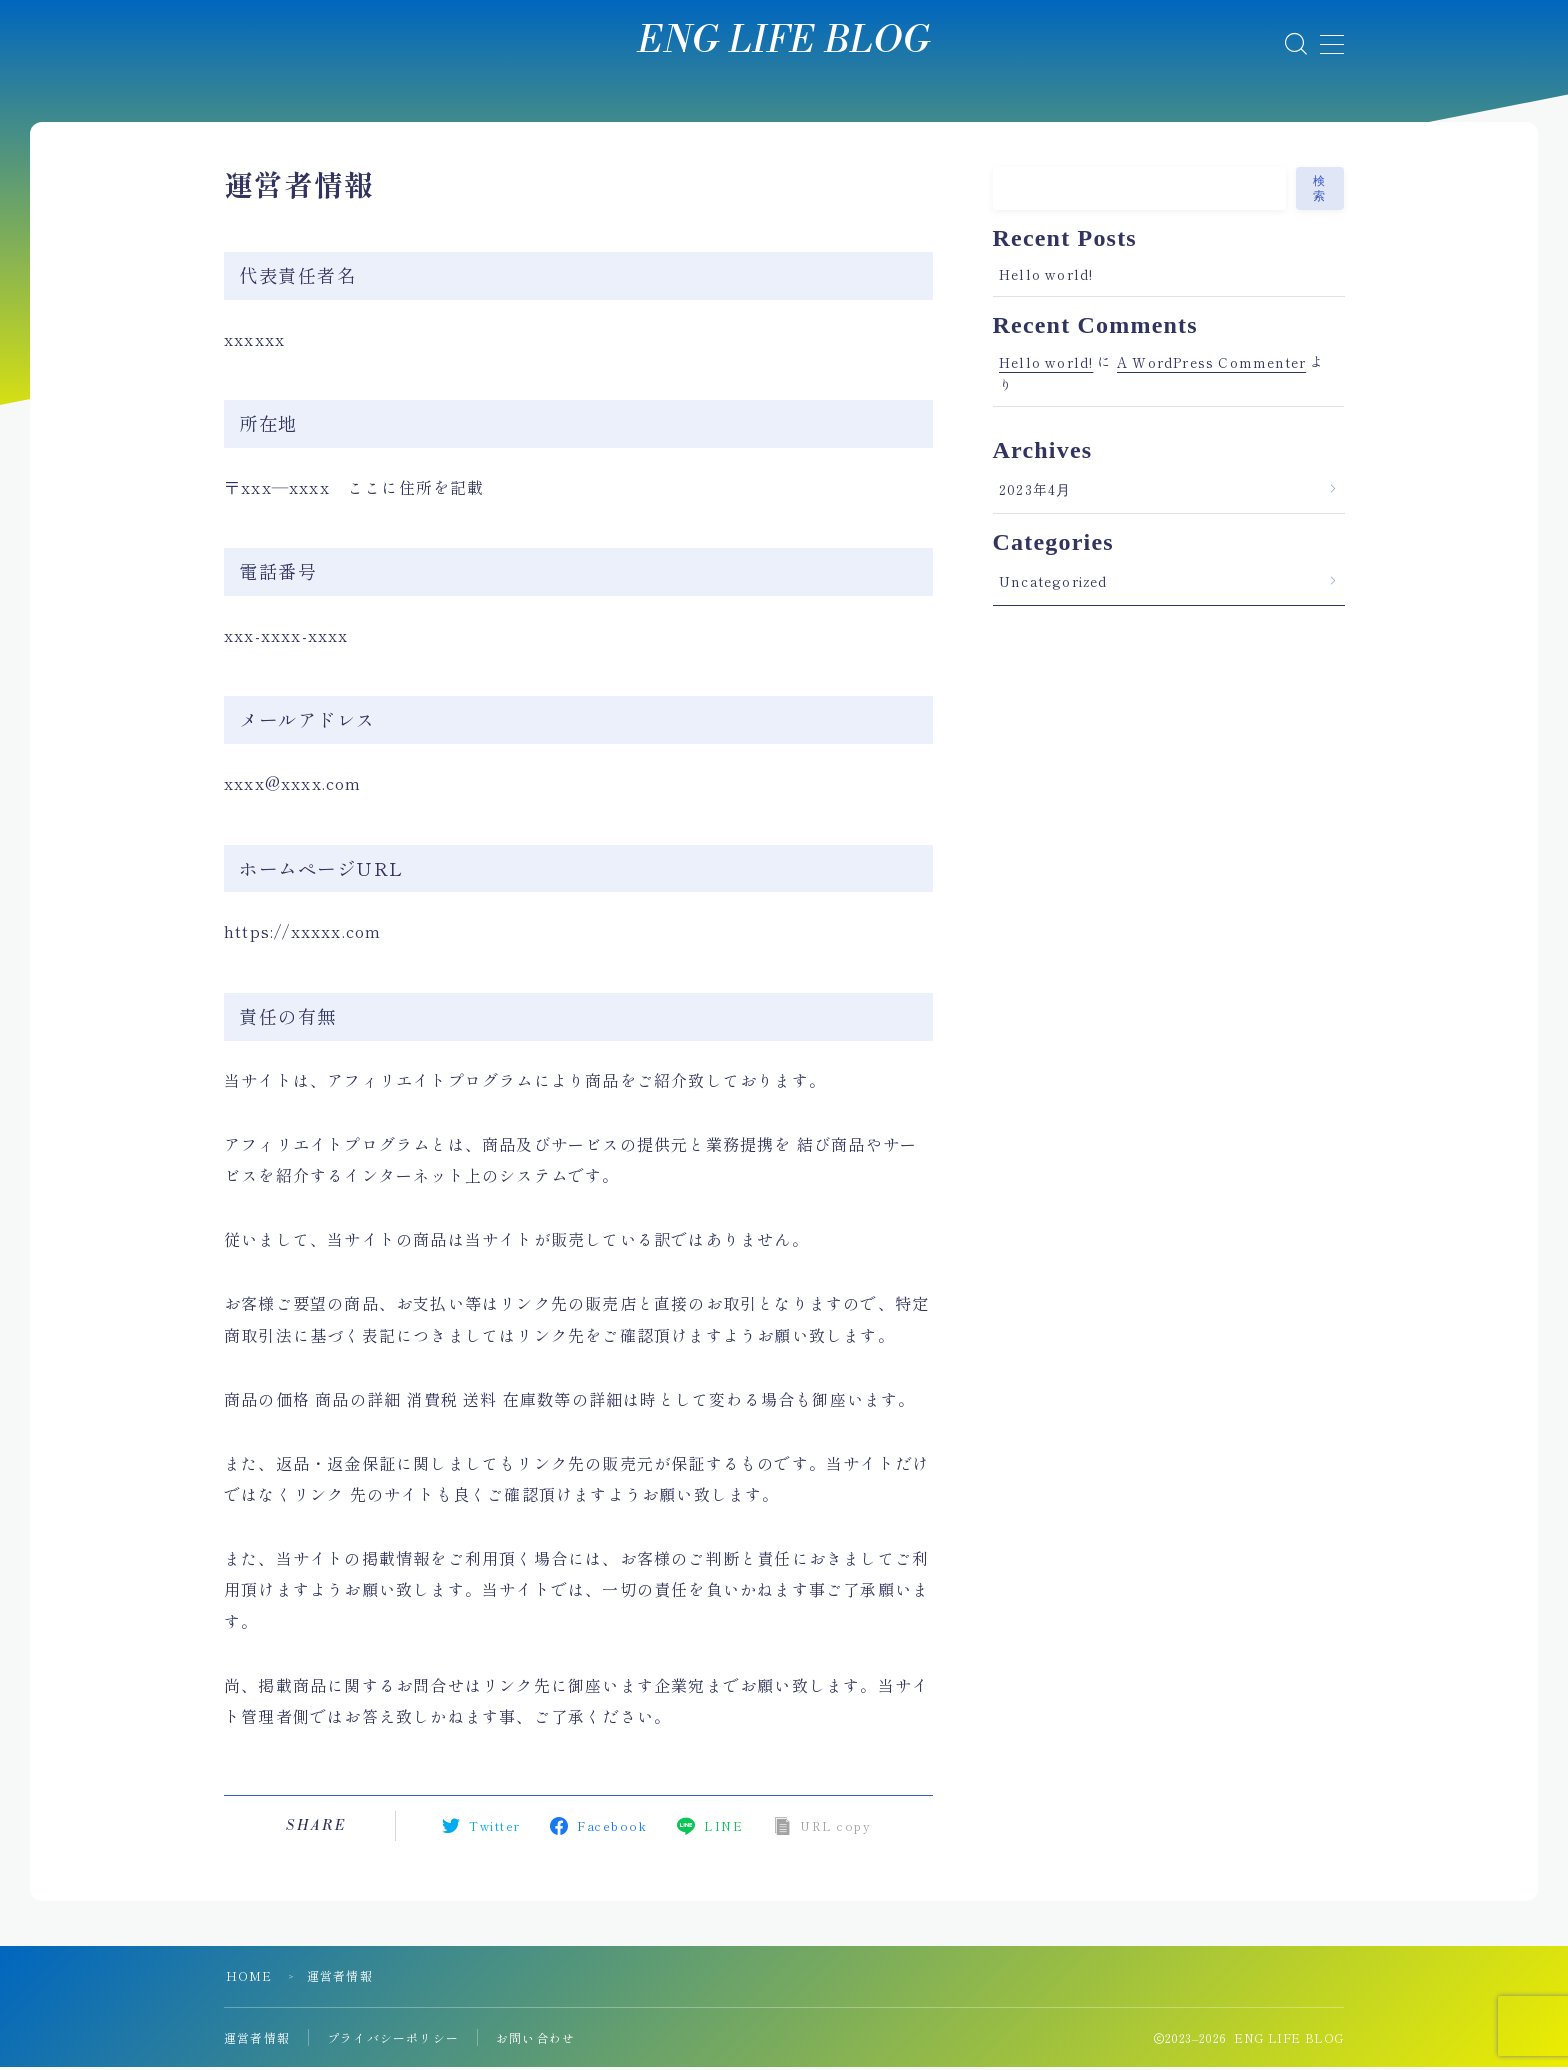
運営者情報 (257, 2040)
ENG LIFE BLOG (784, 42)
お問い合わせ (535, 2040)
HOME (249, 1978)
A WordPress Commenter (1211, 364)
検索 (1320, 191)
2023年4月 (1035, 492)
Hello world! (1046, 277)
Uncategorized (1053, 584)
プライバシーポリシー (393, 2040)
